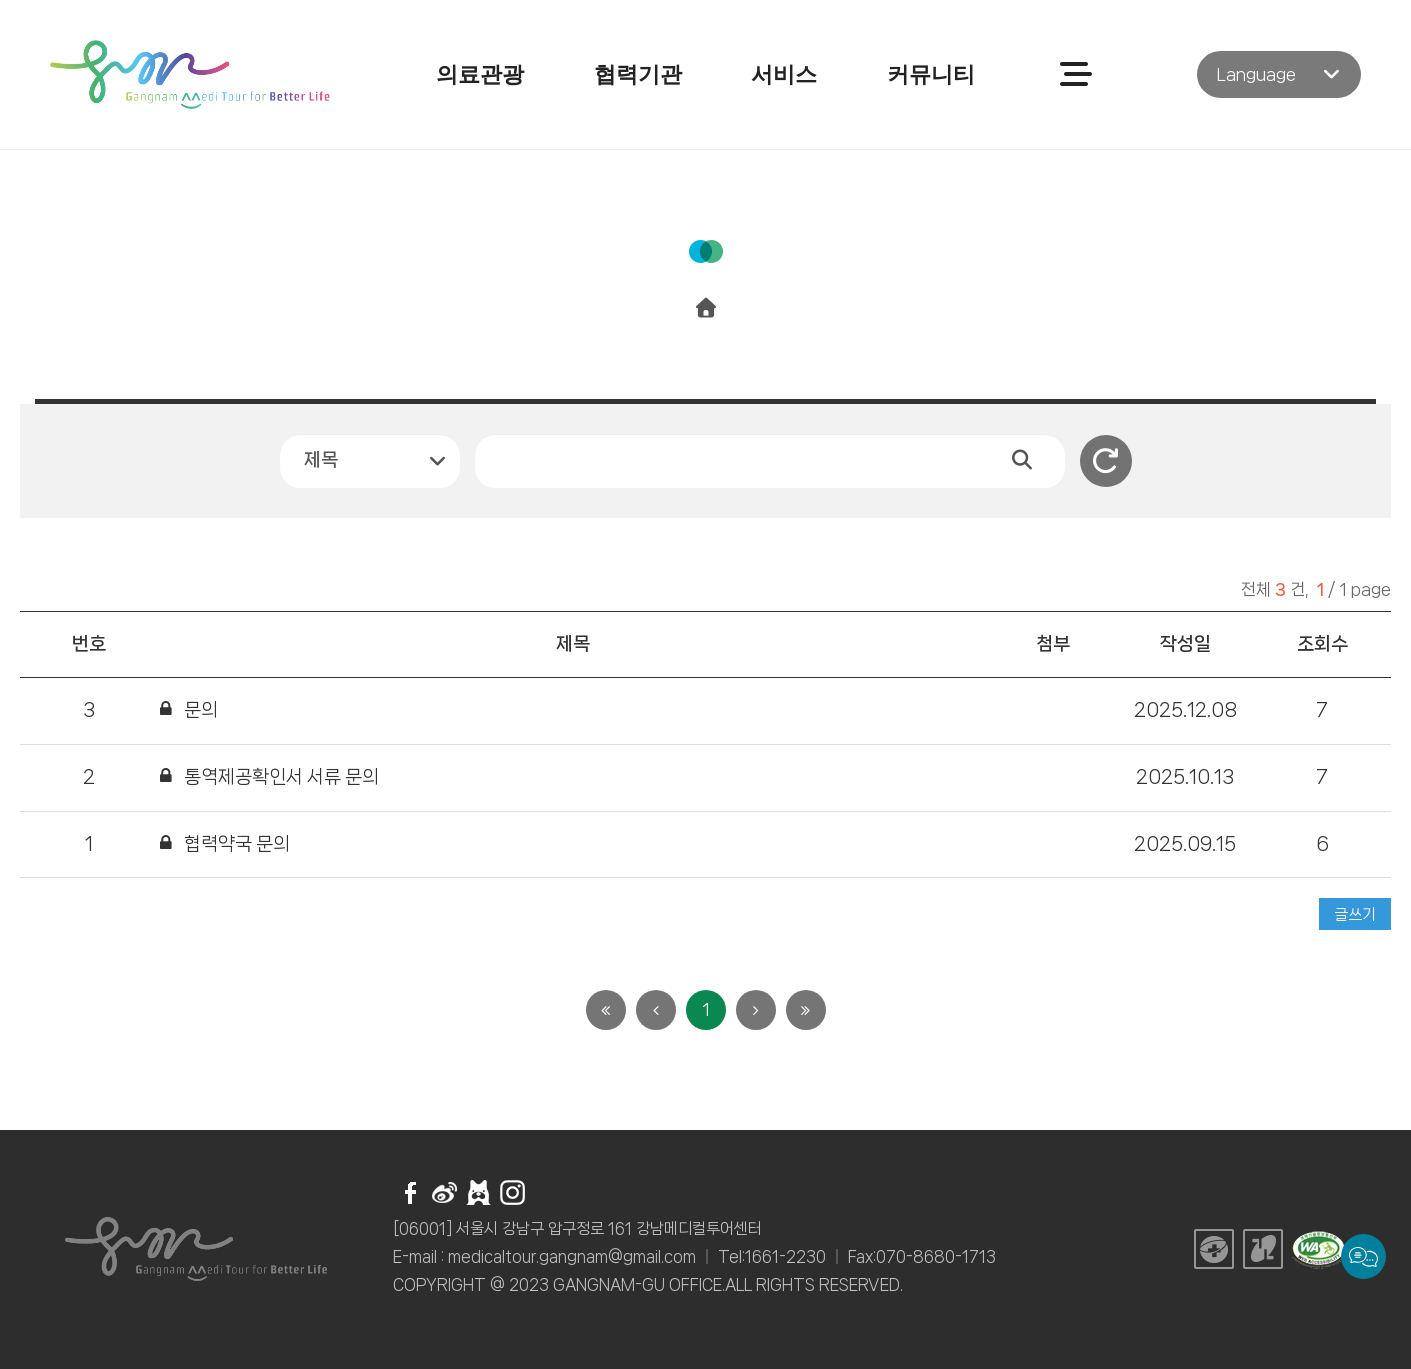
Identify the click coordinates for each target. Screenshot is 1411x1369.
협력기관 (638, 74)
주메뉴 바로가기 (0, 0)
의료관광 (480, 74)
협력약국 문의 (237, 844)
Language (1256, 74)
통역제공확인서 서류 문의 (281, 777)
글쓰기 (1355, 914)
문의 (201, 710)
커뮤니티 (931, 74)
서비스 (784, 74)
